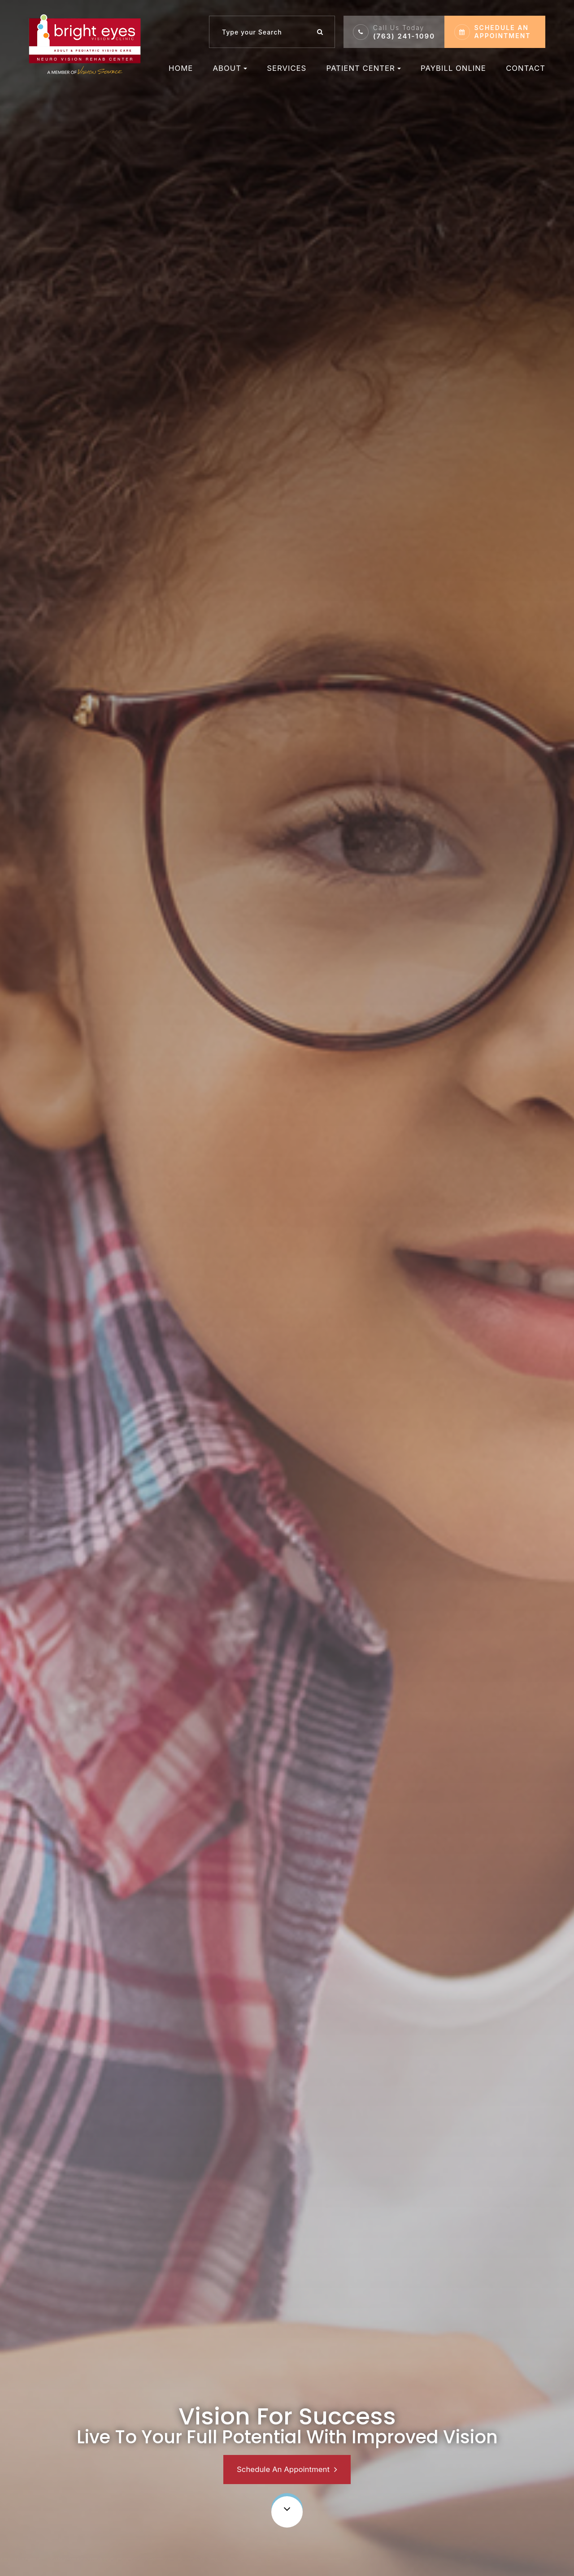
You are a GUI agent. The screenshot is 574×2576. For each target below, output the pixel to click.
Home (181, 68)
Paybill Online (453, 68)
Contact (525, 68)
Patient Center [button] (363, 68)
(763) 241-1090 (404, 31)
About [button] (230, 68)
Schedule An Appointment (283, 2469)
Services (286, 68)
